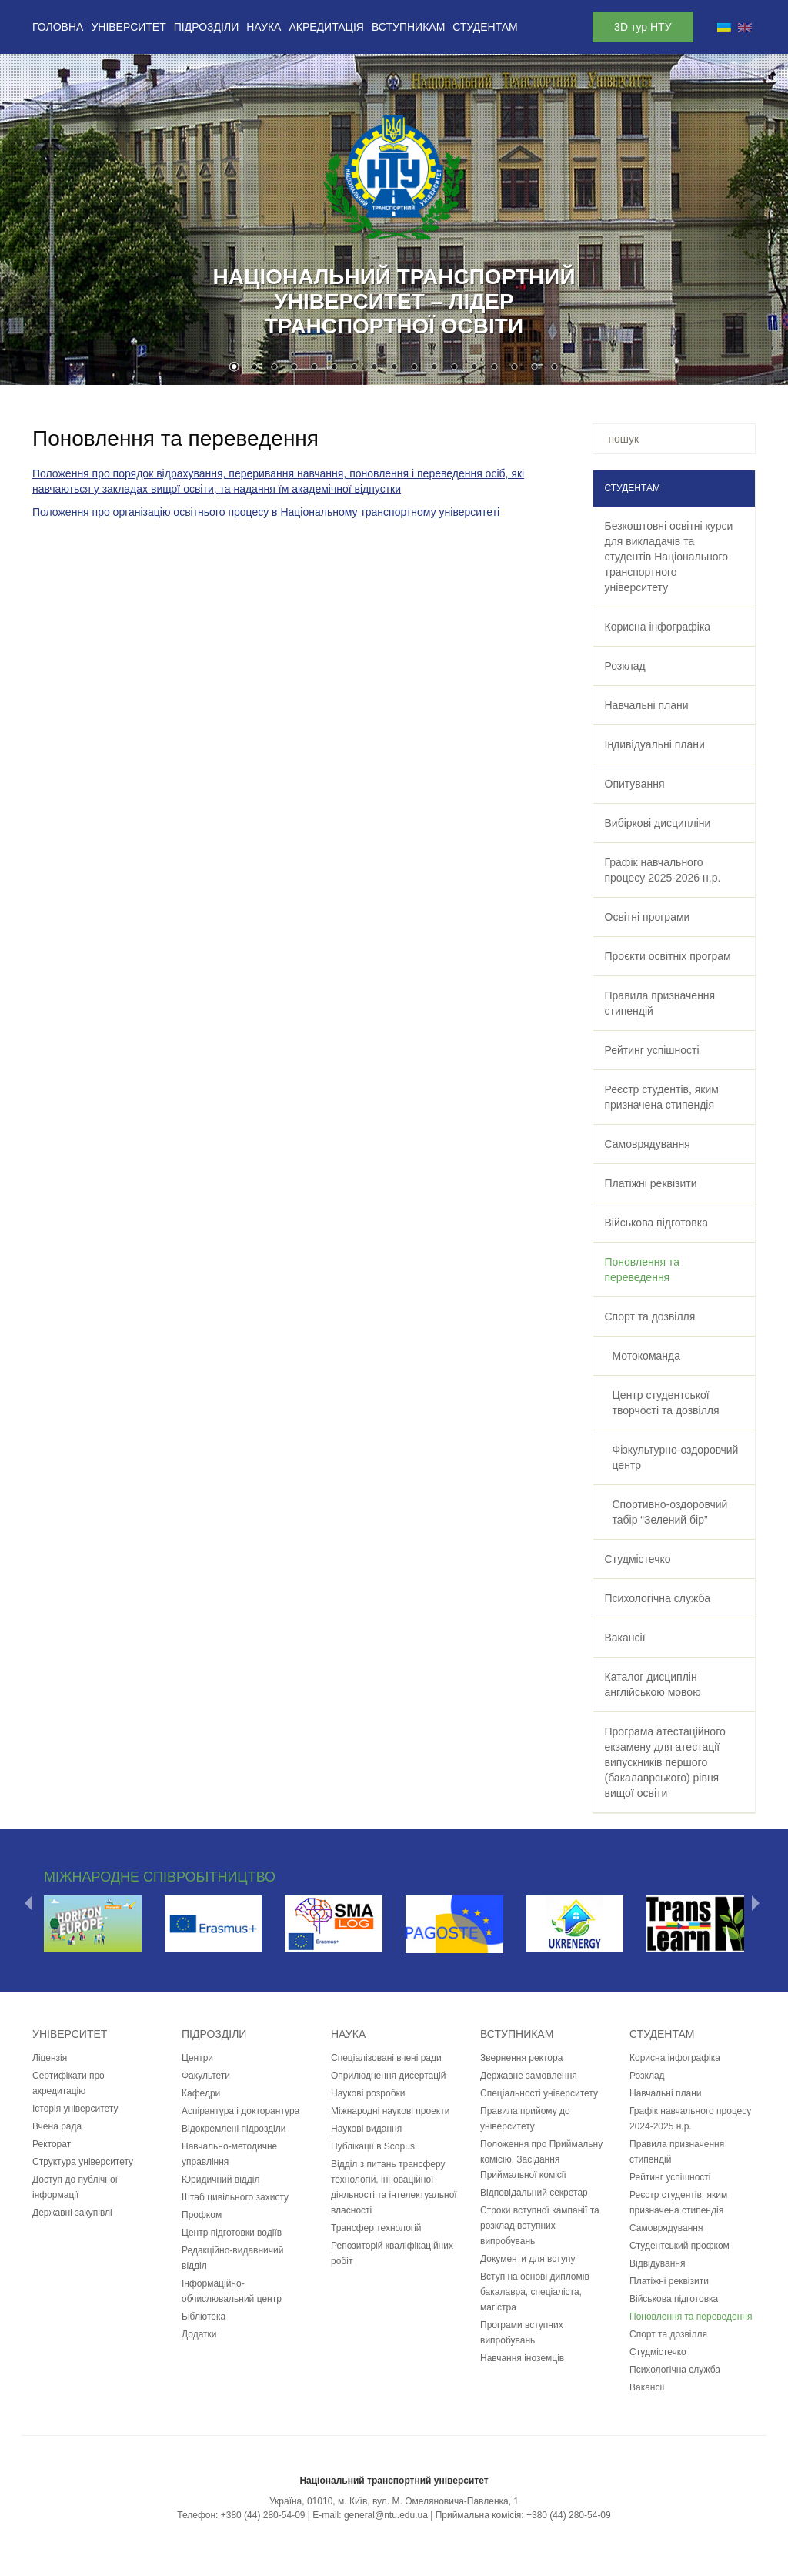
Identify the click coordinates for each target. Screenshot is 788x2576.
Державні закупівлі (72, 2212)
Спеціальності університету (539, 2093)
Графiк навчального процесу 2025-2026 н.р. (663, 870)
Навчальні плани (647, 705)
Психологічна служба (658, 1598)
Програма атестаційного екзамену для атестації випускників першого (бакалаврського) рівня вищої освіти (665, 1762)
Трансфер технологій (376, 2228)
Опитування (635, 784)
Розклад (625, 666)
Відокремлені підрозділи (234, 2128)
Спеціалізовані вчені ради (386, 2057)
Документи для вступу (527, 2258)
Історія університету (75, 2108)
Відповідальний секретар (534, 2192)
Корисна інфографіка (658, 627)
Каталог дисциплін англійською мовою (653, 1684)
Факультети (206, 2075)
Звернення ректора (521, 2057)
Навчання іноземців (522, 2358)
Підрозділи (206, 27)
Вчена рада (57, 2126)
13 (474, 368)
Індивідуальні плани (655, 744)
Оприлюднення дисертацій (388, 2075)
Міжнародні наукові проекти (390, 2111)
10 (414, 368)
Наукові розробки (368, 2093)
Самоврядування (647, 1144)
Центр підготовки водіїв (232, 2232)
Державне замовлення (528, 2075)
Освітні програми (647, 917)
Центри (197, 2057)
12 (454, 368)
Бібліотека (203, 2316)
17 (554, 368)
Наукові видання (366, 2128)
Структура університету (82, 2161)
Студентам (484, 27)
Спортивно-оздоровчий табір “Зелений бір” (670, 1512)
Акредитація (326, 27)
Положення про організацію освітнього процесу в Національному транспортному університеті (265, 512)
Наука (263, 27)
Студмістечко (638, 1559)
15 (514, 368)
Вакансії (625, 1637)
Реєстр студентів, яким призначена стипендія (662, 1097)
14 (494, 368)
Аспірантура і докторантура (240, 2111)
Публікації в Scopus (373, 2146)
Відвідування (657, 2263)
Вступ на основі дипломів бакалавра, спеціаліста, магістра (534, 2292)
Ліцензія (49, 2057)
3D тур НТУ (642, 27)
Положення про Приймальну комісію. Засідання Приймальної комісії (541, 2159)
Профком (202, 2215)
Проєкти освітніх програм (668, 956)
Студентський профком (679, 2245)
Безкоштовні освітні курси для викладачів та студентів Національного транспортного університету (669, 557)
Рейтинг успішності (652, 1050)
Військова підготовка (656, 1222)
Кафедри (201, 2093)
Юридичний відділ (221, 2179)
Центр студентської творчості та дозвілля (666, 1403)
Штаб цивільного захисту (235, 2197)
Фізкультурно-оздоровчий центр (676, 1457)
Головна (57, 27)
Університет (128, 27)
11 (434, 368)
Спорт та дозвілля (650, 1316)
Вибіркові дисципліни (658, 823)
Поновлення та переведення (642, 1269)
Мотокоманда (647, 1356)
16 (534, 368)
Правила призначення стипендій (660, 1003)
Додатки (199, 2334)
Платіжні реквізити (651, 1183)
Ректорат (51, 2144)
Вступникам (408, 27)
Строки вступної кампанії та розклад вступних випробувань (539, 2225)
